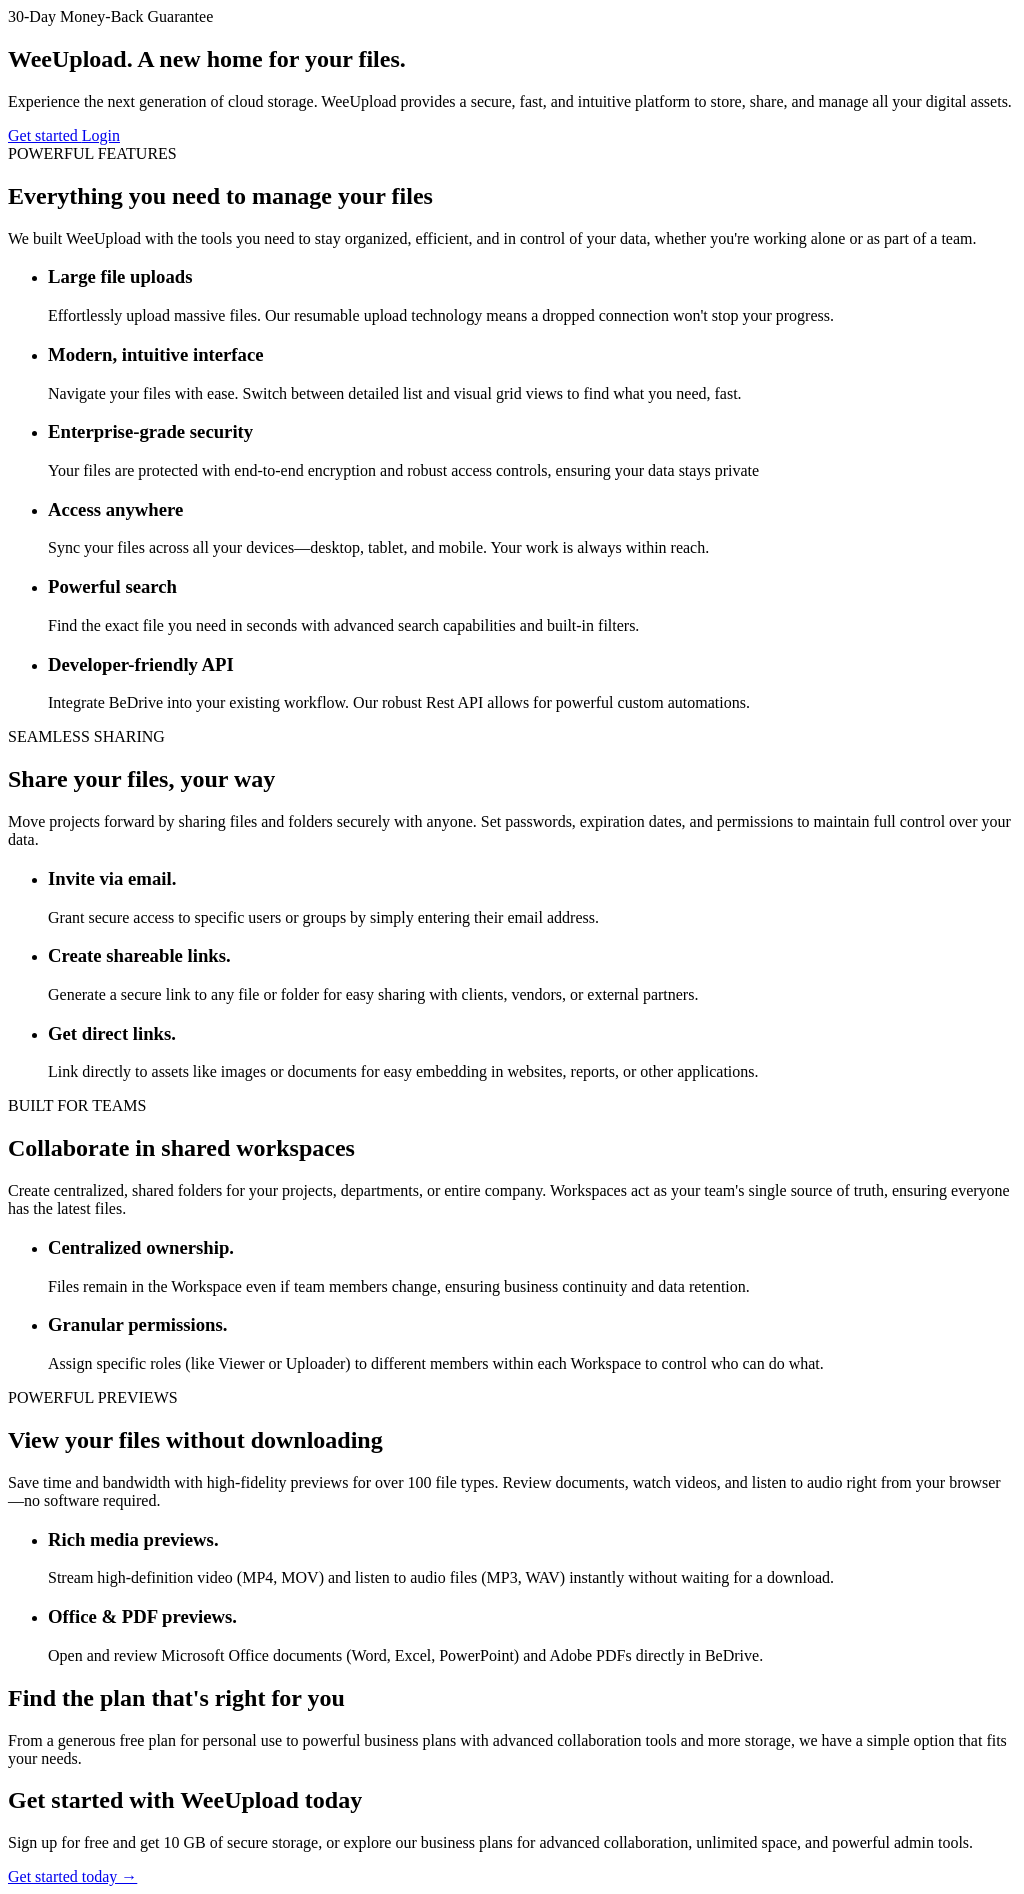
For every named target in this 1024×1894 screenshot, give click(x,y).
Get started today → (72, 1876)
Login (101, 135)
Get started (45, 135)
